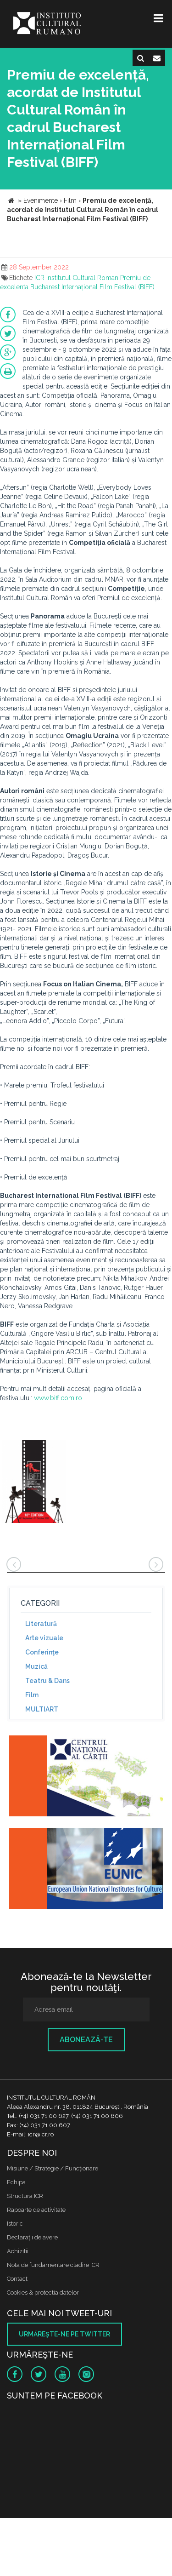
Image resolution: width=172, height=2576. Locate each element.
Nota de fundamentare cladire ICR (53, 2264)
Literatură (41, 1623)
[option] (34, 1482)
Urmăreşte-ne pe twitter (64, 2334)
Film (32, 1695)
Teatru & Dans (47, 1680)
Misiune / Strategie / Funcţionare (52, 2168)
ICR (39, 277)
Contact (17, 2278)
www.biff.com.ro (58, 1398)
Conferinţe (42, 1652)
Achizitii (17, 2251)
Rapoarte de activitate (36, 2209)
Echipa (16, 2182)
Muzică (36, 1666)
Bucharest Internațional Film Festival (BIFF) (92, 287)
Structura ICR (25, 2195)
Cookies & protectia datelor (43, 2292)
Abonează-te (86, 2039)
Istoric (15, 2223)
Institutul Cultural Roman (82, 277)
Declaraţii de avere (32, 2237)
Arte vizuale (44, 1638)
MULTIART (41, 1709)
